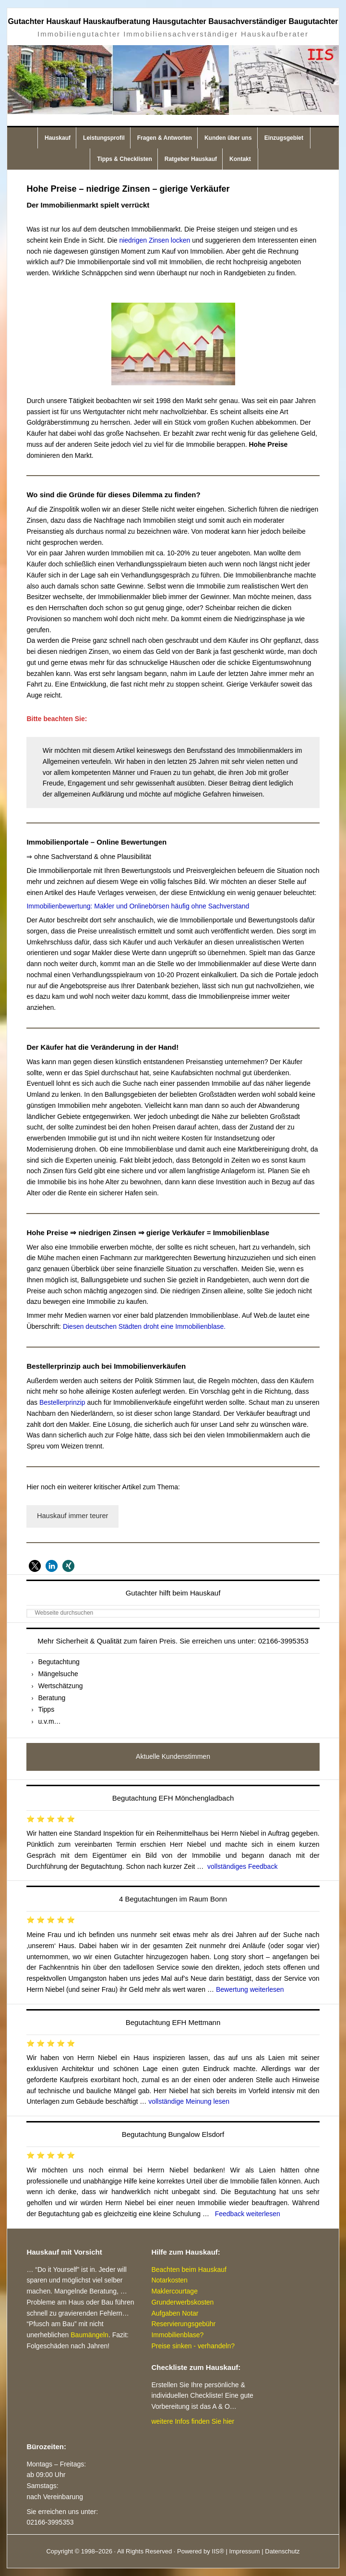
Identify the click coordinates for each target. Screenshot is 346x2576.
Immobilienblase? (177, 2335)
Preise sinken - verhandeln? (193, 2346)
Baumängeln (89, 2335)
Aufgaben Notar (174, 2313)
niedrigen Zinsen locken (154, 240)
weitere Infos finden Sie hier (192, 2421)
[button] (35, 1566)
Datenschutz (282, 2551)
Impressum (244, 2551)
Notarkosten (169, 2280)
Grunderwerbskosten (182, 2302)
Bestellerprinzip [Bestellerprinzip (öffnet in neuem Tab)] (63, 1402)
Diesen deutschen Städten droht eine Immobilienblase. (144, 1326)
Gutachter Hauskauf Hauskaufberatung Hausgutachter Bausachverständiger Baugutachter (173, 21)
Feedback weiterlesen (247, 2214)
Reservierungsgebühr (183, 2324)
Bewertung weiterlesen (250, 1989)
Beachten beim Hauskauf (188, 2269)
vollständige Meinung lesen (188, 2101)
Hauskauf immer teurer (72, 1516)
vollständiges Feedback (242, 1866)
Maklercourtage (174, 2291)
